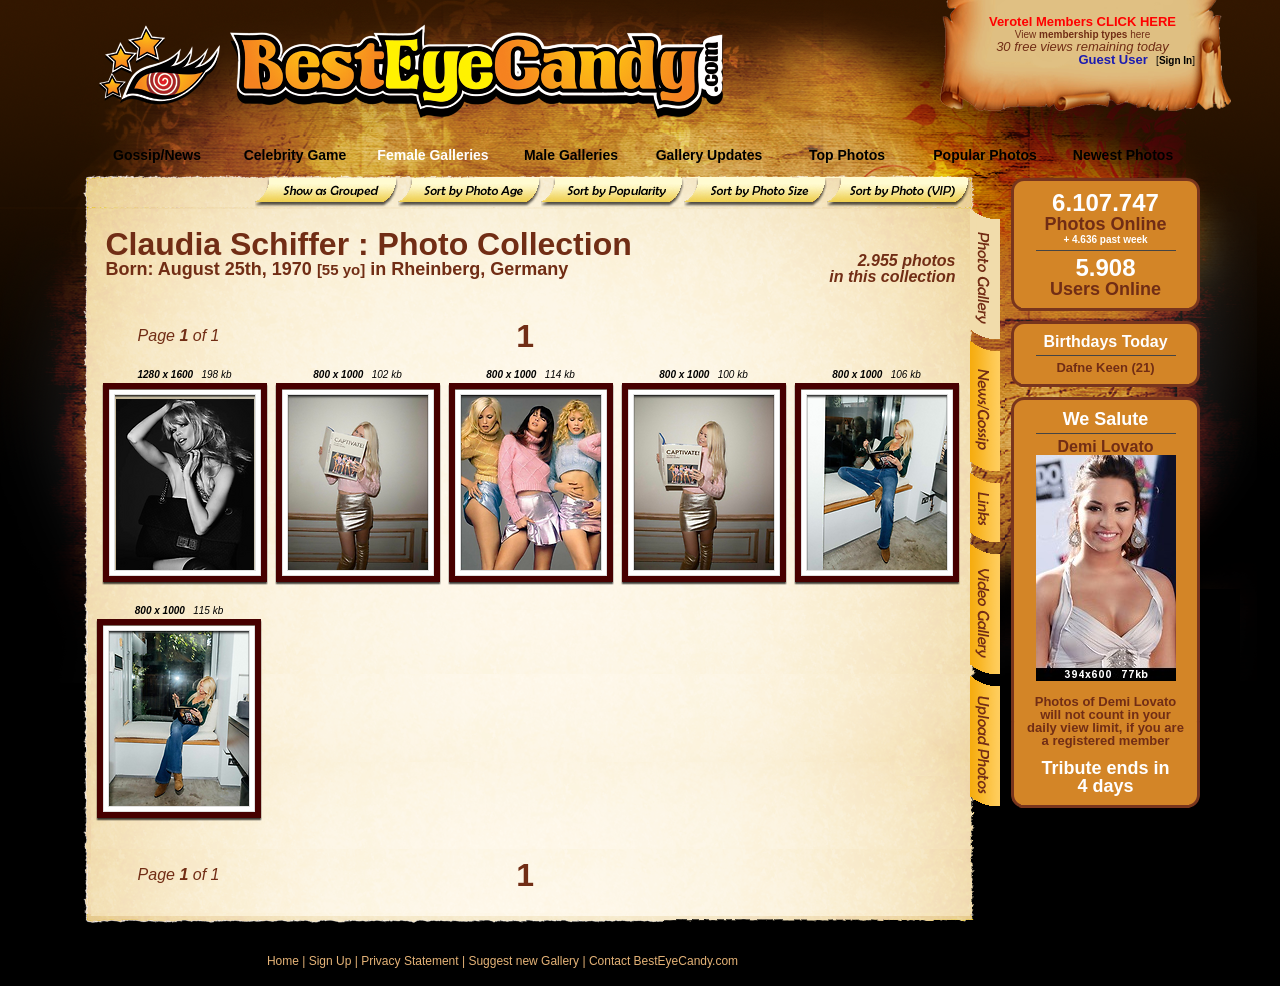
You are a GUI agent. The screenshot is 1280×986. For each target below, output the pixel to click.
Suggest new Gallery (523, 961)
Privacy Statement (409, 961)
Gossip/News (157, 155)
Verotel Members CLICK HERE (1082, 21)
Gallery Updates (709, 155)
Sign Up (330, 961)
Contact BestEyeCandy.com (663, 961)
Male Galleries (571, 155)
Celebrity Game (295, 155)
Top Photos (847, 155)
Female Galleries (432, 155)
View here (1082, 34)
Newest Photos (1123, 155)
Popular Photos (984, 155)
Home (283, 961)
